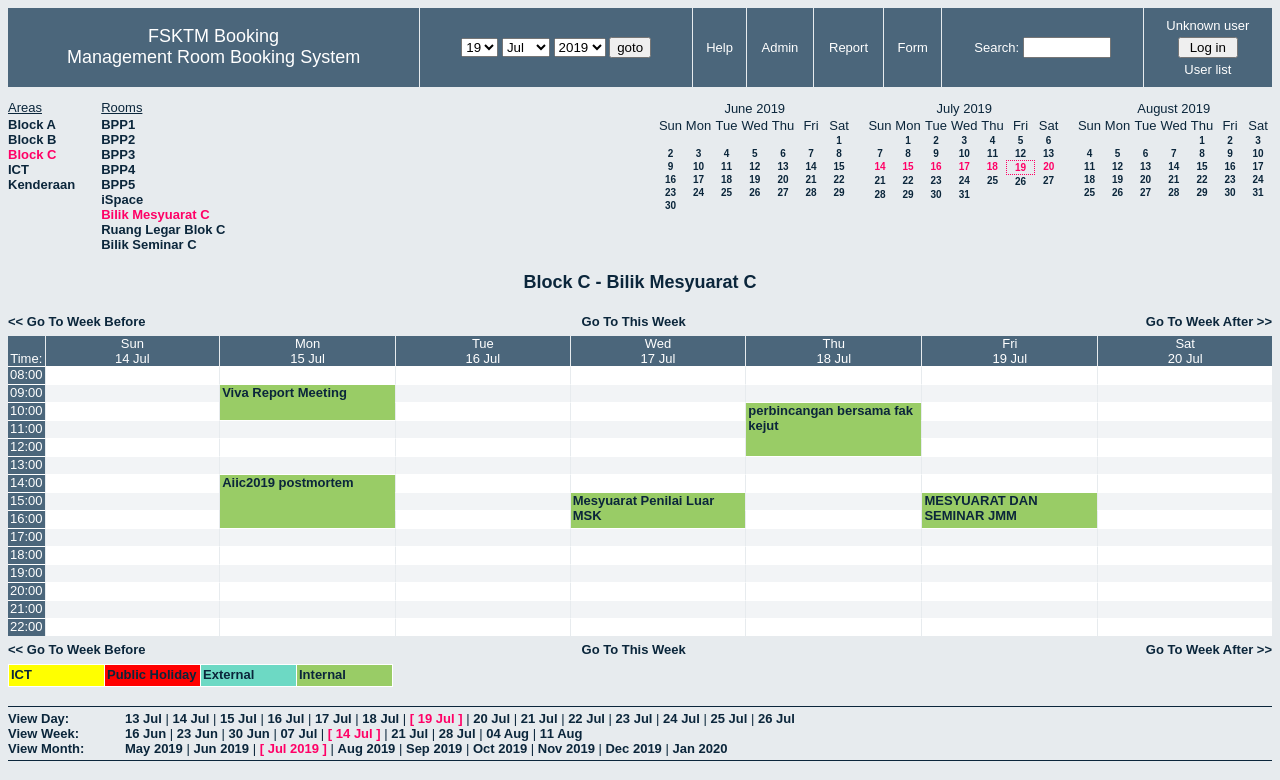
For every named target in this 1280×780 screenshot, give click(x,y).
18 (726, 179)
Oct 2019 (500, 748)
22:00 (26, 626)
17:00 (26, 536)
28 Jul (457, 733)
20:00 (26, 590)
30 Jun (249, 733)
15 (838, 166)
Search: (996, 47)
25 (726, 192)
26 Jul (776, 718)
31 (964, 194)
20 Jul (491, 718)
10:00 (26, 410)
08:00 (26, 374)
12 (754, 166)
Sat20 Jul (1185, 351)
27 (782, 192)
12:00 (26, 446)
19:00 (26, 572)
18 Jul (380, 718)
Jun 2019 (221, 748)
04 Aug (507, 733)
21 (810, 179)
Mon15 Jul (307, 351)
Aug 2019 (367, 748)
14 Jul (190, 718)
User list (1207, 69)
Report (848, 47)
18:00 (26, 554)
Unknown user (1207, 25)
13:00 (26, 464)
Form (913, 47)
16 (670, 179)
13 (782, 166)
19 (754, 179)
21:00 (26, 608)
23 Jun (197, 733)
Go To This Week (634, 321)
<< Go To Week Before (77, 321)
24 (698, 192)
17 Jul (333, 718)
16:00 (26, 518)
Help (719, 47)
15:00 (26, 500)
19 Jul (436, 718)
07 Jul (298, 733)
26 (754, 192)
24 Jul (681, 718)
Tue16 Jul (483, 351)
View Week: (43, 733)
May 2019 (154, 748)
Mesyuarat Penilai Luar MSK (644, 508)
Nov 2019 (566, 748)
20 (782, 179)
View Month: (46, 748)
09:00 (26, 392)
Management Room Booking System (213, 57)
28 (810, 192)
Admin (779, 47)
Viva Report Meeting (284, 392)
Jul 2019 (293, 748)
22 (838, 179)
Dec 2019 (633, 748)
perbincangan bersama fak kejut (830, 418)
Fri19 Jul (1010, 351)
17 (698, 179)
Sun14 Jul (132, 351)
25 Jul (729, 718)
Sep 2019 (434, 748)
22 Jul (586, 718)
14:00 (26, 482)
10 (698, 166)
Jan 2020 (699, 748)
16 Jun (145, 733)
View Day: (38, 718)
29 (838, 192)
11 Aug (561, 733)
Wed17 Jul (658, 351)
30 (670, 205)
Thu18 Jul (833, 351)
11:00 (26, 428)
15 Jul (238, 718)
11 (726, 166)
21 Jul (539, 718)
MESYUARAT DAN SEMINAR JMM (980, 508)
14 (810, 166)
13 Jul (143, 718)
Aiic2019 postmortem (288, 482)
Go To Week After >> (1209, 321)
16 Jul (285, 718)
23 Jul (634, 718)
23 (670, 192)
